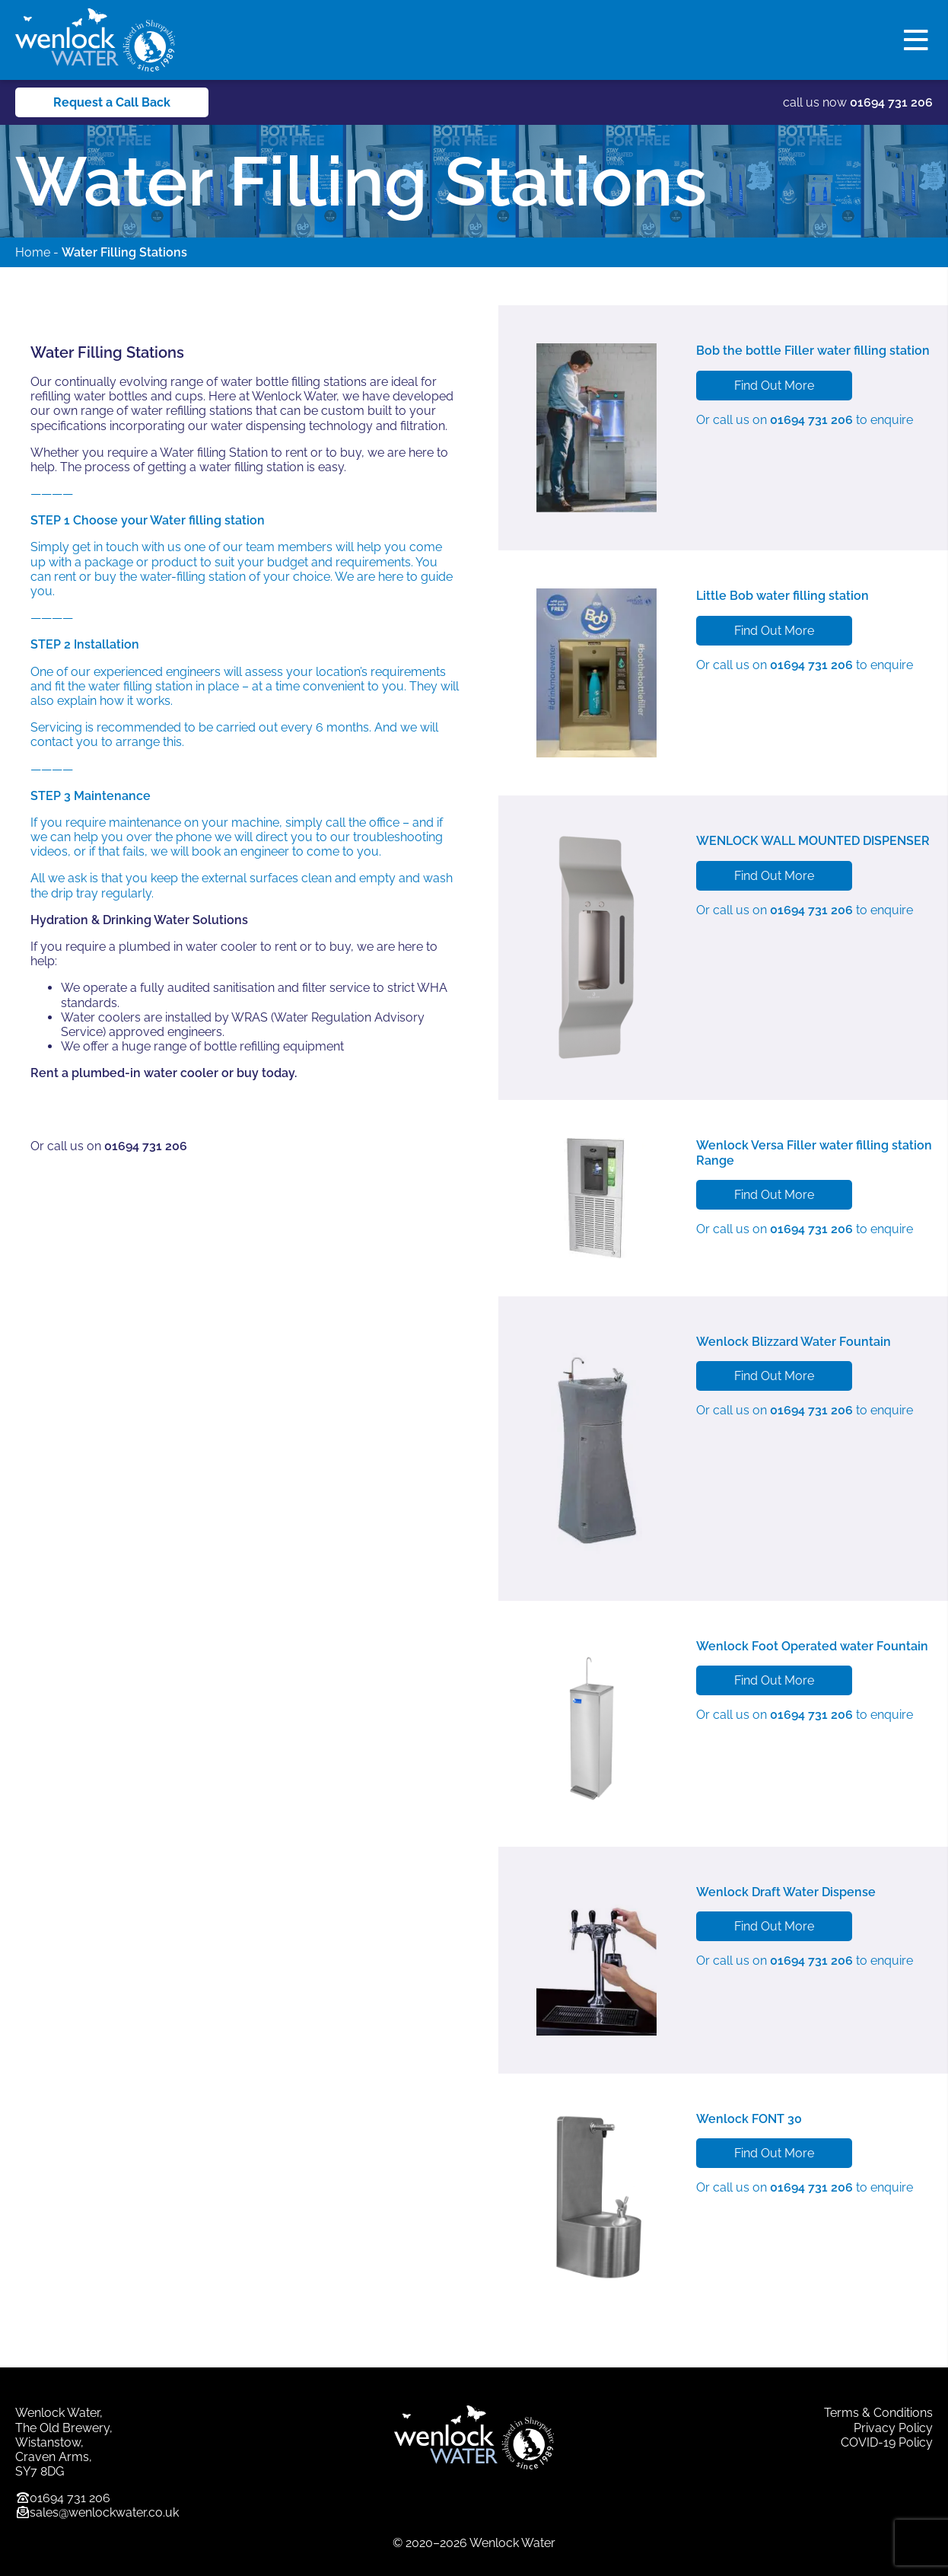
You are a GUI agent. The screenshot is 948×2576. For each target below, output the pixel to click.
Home (32, 252)
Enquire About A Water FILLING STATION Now (178, 1109)
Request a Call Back (111, 102)
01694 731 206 (891, 102)
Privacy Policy (893, 2428)
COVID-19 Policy (887, 2442)
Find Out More (774, 385)
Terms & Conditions (878, 2412)
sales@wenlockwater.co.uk (104, 2512)
